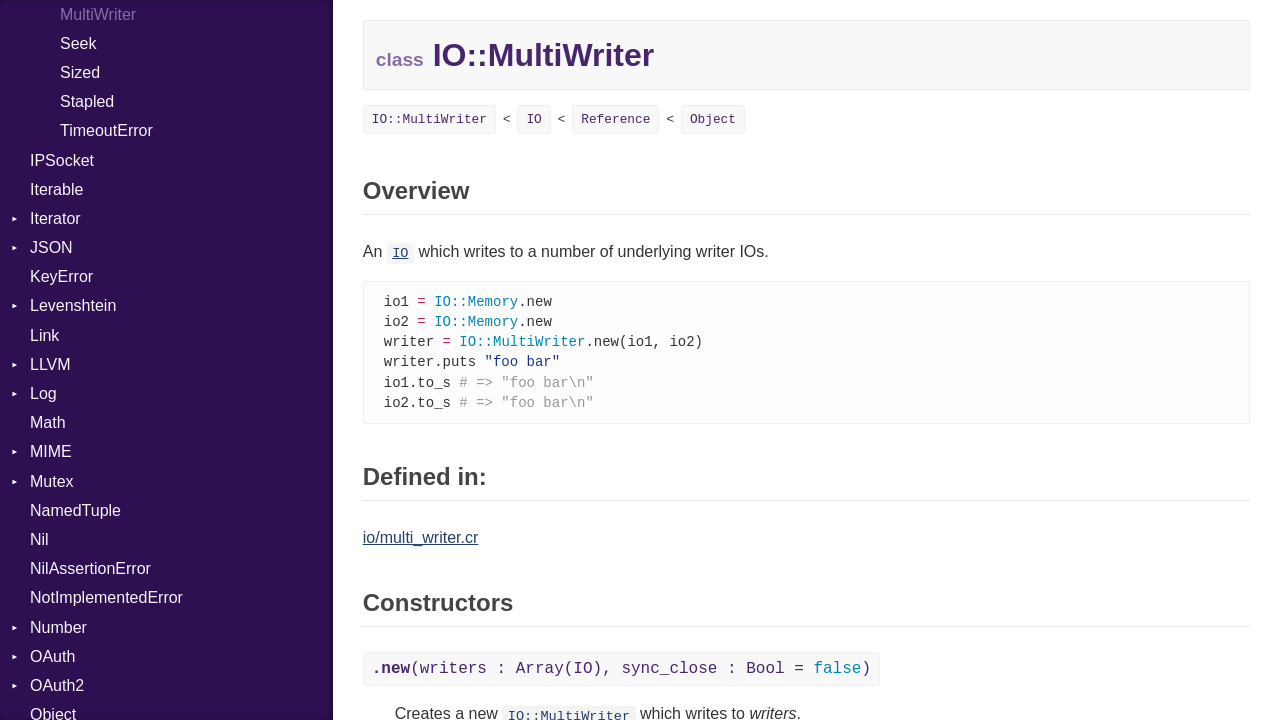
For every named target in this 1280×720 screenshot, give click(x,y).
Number (58, 627)
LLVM (50, 364)
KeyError (61, 276)
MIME (51, 451)
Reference (615, 119)
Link (44, 335)
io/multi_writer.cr (421, 543)
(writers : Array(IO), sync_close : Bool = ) (621, 675)
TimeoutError (106, 130)
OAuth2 (57, 685)
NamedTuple (75, 510)
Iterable (56, 189)
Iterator (55, 218)
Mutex (52, 481)
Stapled (87, 101)
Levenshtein (73, 305)
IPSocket (62, 160)
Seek (78, 43)
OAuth (52, 656)
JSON (51, 247)
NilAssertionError (90, 568)
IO (533, 119)
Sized (80, 72)
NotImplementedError (106, 597)
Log (43, 393)
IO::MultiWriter (429, 119)
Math (48, 422)
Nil (39, 539)
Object (713, 119)
